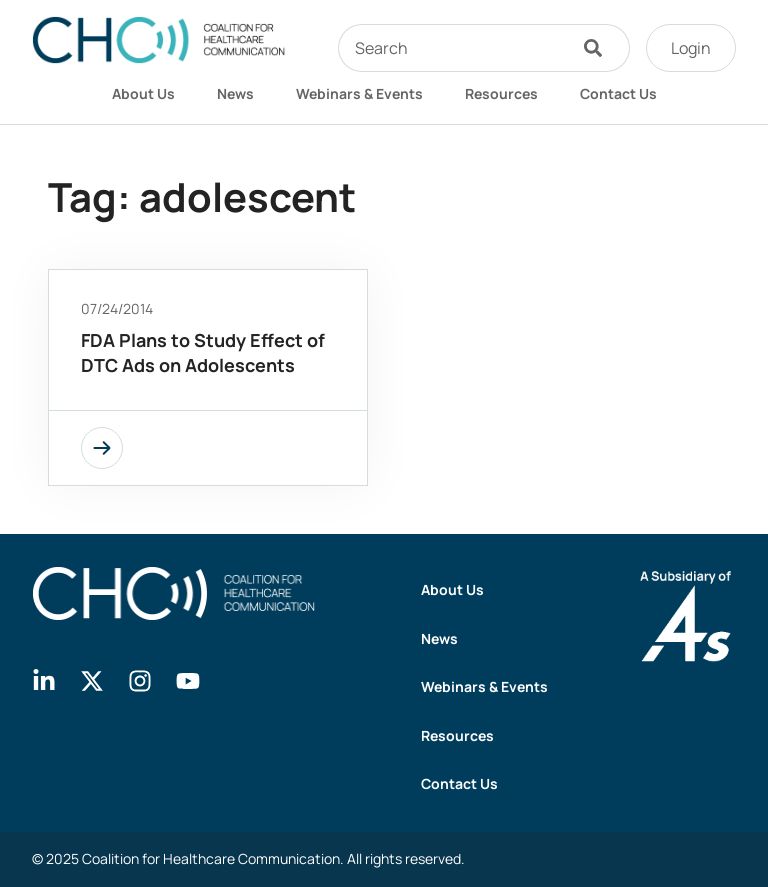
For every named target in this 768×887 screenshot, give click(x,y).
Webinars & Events (359, 93)
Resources (501, 93)
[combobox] (452, 48)
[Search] (598, 48)
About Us (143, 93)
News (235, 93)
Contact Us (618, 93)
